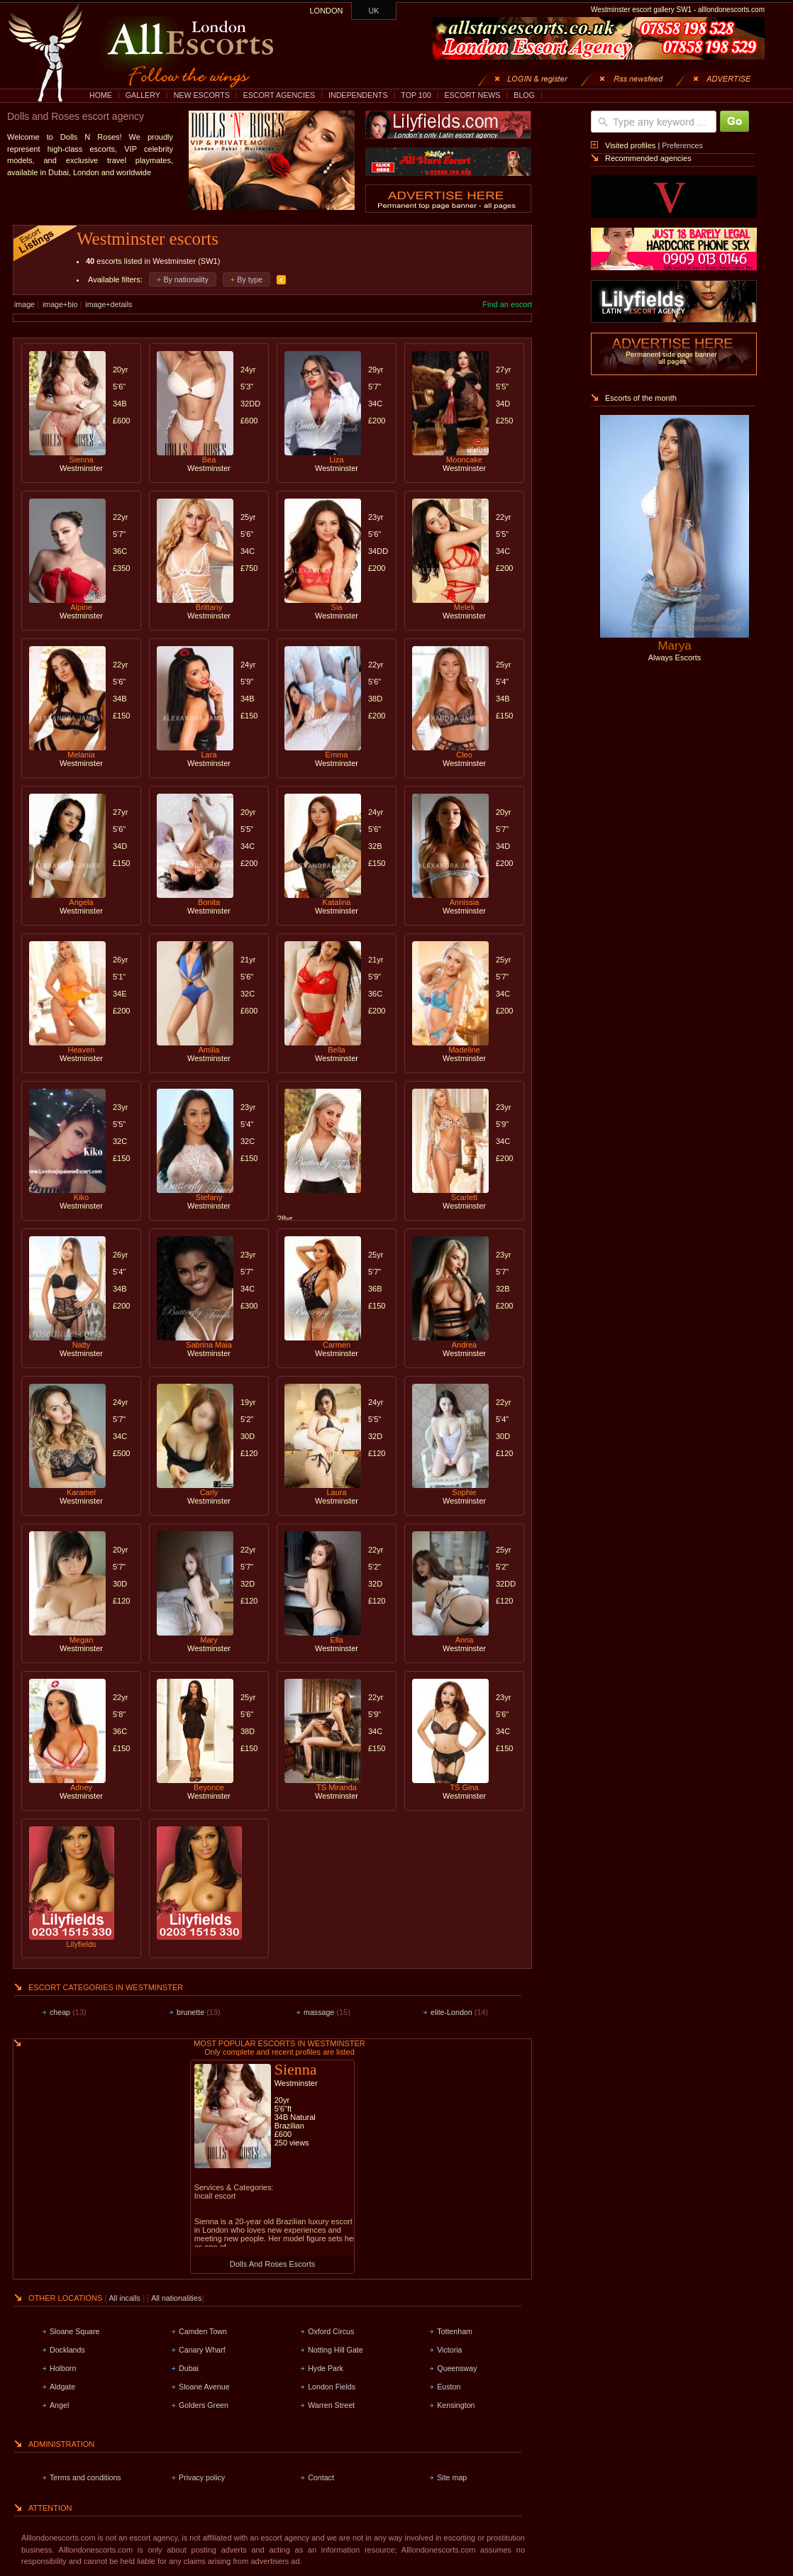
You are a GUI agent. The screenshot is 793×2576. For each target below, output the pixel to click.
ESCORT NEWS (472, 95)
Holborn (63, 2368)
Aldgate (62, 2386)
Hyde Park (325, 2368)
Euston (448, 2386)
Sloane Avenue (204, 2386)
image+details (108, 304)
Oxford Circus (331, 2331)
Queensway (457, 2368)
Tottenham (454, 2331)
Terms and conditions (85, 2477)
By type (249, 279)
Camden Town (203, 2331)
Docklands (67, 2349)
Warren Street (331, 2405)
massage (319, 2012)
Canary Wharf (202, 2349)
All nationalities (176, 2298)
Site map (452, 2477)
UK (374, 10)
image (24, 304)
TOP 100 (416, 95)
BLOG (524, 95)
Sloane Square (75, 2331)
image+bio (60, 304)
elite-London (451, 2012)
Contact (321, 2477)
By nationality (185, 279)
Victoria (449, 2349)
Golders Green (203, 2405)
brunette (190, 2012)
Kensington (456, 2405)
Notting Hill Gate (335, 2349)
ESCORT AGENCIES (279, 95)
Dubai (189, 2368)
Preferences (682, 145)
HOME (100, 95)
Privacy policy (202, 2477)
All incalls (126, 2298)
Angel (59, 2405)
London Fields (331, 2386)
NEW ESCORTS (202, 95)
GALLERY (143, 95)
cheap (60, 2012)
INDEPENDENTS (358, 95)
